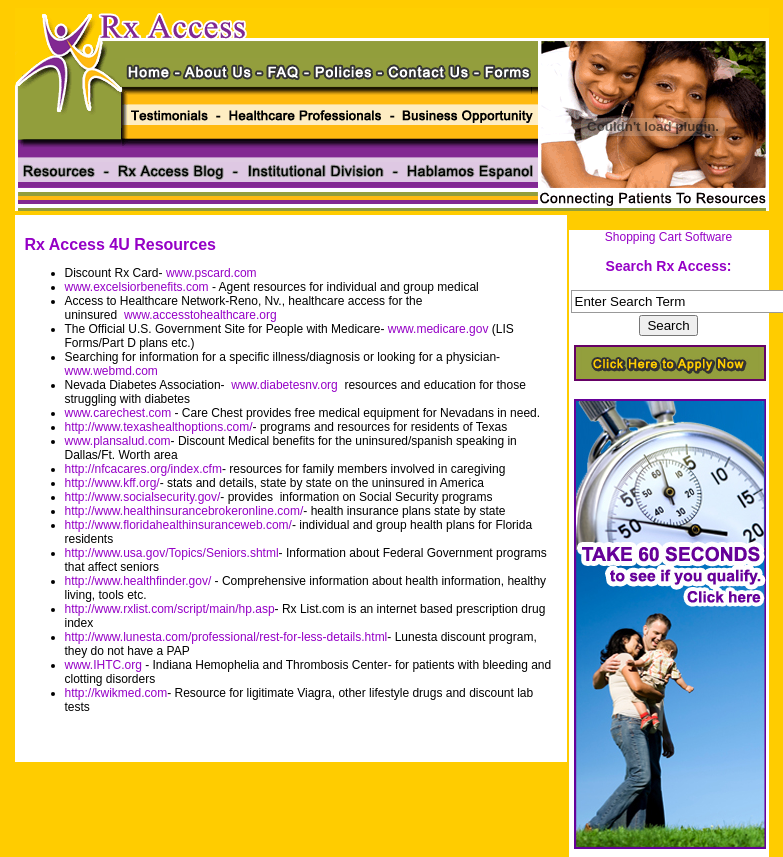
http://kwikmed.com (116, 693)
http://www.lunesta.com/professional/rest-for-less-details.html (226, 637)
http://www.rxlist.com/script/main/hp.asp (170, 609)
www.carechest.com (118, 413)
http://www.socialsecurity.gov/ (143, 497)
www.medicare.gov (438, 329)
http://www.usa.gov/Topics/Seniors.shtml (172, 553)
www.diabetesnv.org (284, 385)
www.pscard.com (211, 273)
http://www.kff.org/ (112, 483)
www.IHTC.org (103, 665)
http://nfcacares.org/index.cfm (143, 469)
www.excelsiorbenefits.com (137, 287)
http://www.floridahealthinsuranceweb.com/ (178, 525)
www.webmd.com (111, 371)
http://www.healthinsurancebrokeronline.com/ (184, 511)
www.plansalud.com (118, 441)
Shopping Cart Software (668, 237)
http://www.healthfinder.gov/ (138, 581)
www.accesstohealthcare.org (200, 315)
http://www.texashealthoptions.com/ (159, 427)
